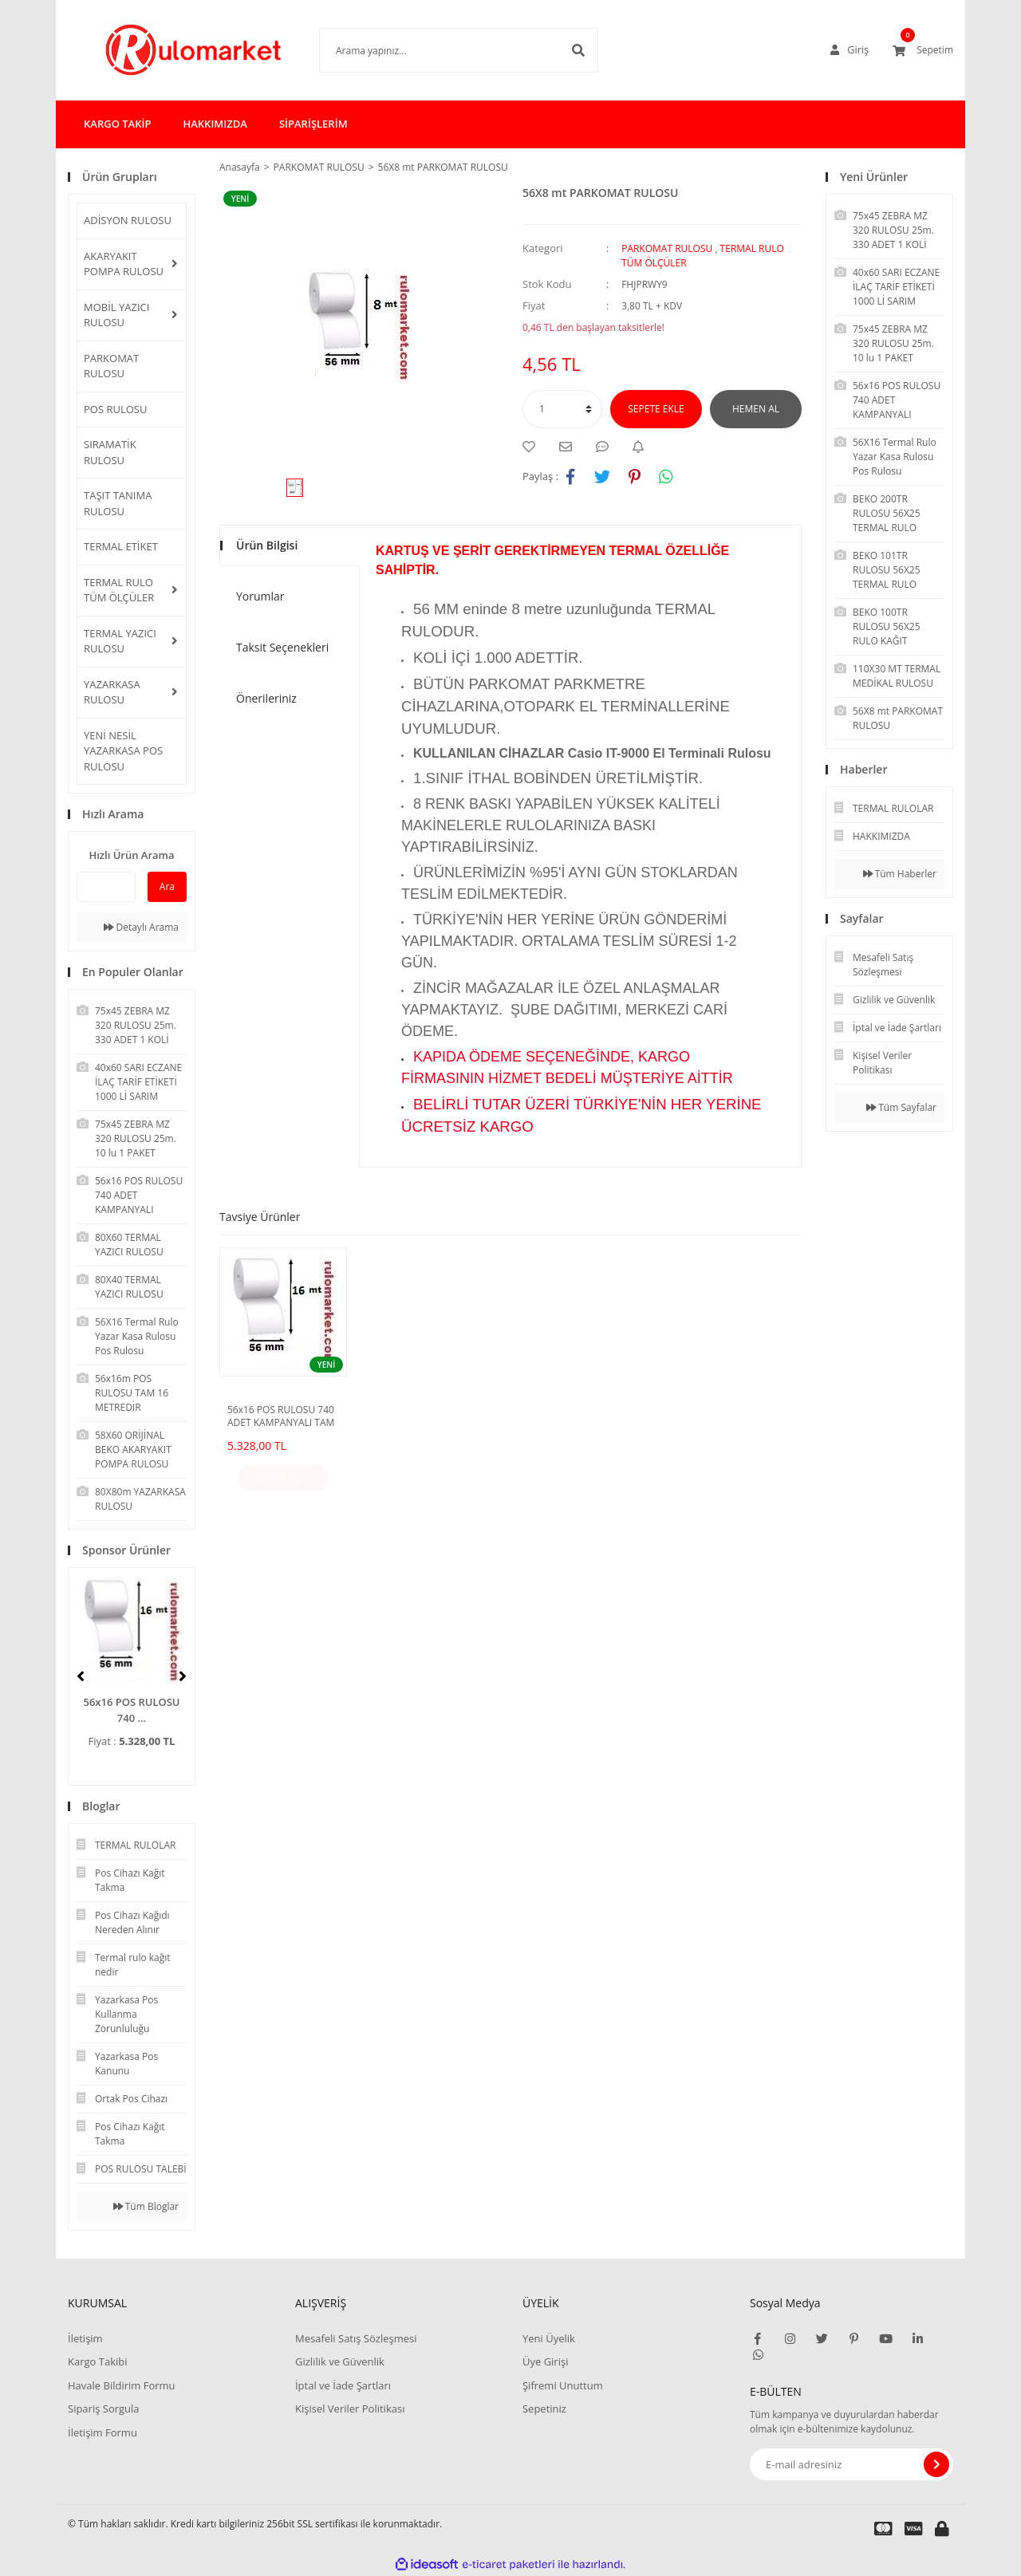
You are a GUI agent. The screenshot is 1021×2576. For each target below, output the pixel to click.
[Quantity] (562, 409)
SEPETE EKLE (656, 409)
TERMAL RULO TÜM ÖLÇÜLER (119, 590)
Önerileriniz (266, 698)
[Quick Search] (106, 887)
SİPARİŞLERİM (313, 123)
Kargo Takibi (97, 2361)
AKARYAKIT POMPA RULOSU (124, 264)
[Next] (183, 1676)
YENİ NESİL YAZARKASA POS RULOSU (123, 751)
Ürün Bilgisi (267, 545)
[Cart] (923, 50)
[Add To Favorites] (532, 446)
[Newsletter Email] (851, 2464)
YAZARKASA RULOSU (112, 692)
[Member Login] (850, 50)
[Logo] (169, 50)
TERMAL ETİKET (121, 546)
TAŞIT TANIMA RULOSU (118, 503)
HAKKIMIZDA (214, 123)
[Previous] (81, 1676)
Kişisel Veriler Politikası (349, 2408)
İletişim (85, 2338)
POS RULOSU (115, 409)
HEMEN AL (755, 409)
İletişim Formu (102, 2432)
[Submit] (936, 2464)
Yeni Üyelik (548, 2338)
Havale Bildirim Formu (121, 2385)
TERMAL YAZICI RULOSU (120, 641)
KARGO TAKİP (117, 123)
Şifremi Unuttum (562, 2385)
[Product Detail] (244, 199)
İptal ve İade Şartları (343, 2385)
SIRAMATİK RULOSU (110, 452)
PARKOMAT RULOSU (111, 366)
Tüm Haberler (899, 873)
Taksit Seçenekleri (282, 647)
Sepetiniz (544, 2408)
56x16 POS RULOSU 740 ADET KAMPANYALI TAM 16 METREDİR (280, 1416)
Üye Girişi (545, 2361)
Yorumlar (260, 596)
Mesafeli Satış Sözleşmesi (356, 2338)
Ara (167, 886)
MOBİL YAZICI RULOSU (116, 315)
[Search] (434, 50)
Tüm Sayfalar (901, 1107)
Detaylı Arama (141, 927)
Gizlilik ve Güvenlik (339, 2361)
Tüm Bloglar (146, 2206)
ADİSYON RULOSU (127, 220)
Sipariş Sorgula (104, 2408)
